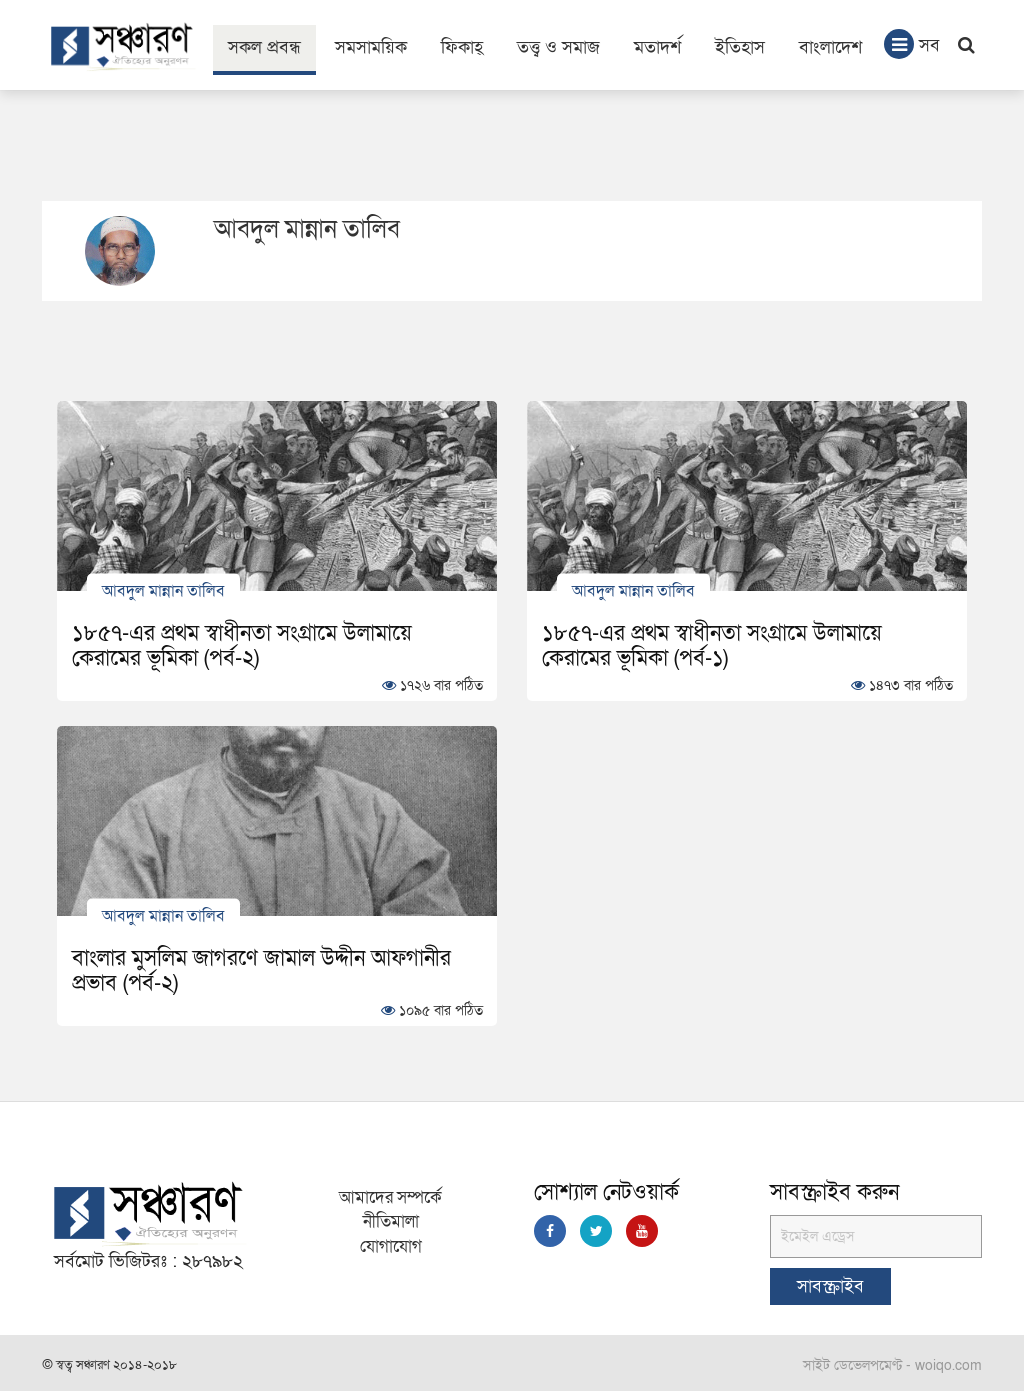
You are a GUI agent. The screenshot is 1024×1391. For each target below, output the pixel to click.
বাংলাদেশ (830, 47)
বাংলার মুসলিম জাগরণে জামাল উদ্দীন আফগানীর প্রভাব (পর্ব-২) (261, 970)
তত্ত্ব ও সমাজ (558, 47)
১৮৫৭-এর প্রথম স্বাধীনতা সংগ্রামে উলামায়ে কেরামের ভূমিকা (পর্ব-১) (712, 645)
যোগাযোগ (391, 1246)
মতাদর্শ (657, 47)
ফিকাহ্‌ (462, 47)
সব (912, 44)
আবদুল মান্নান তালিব (163, 591)
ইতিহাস (740, 47)
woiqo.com (948, 1365)
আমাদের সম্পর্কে (390, 1197)
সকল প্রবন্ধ (264, 47)
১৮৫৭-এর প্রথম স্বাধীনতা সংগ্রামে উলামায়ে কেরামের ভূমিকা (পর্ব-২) (242, 645)
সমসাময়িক (371, 47)
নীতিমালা (391, 1221)
